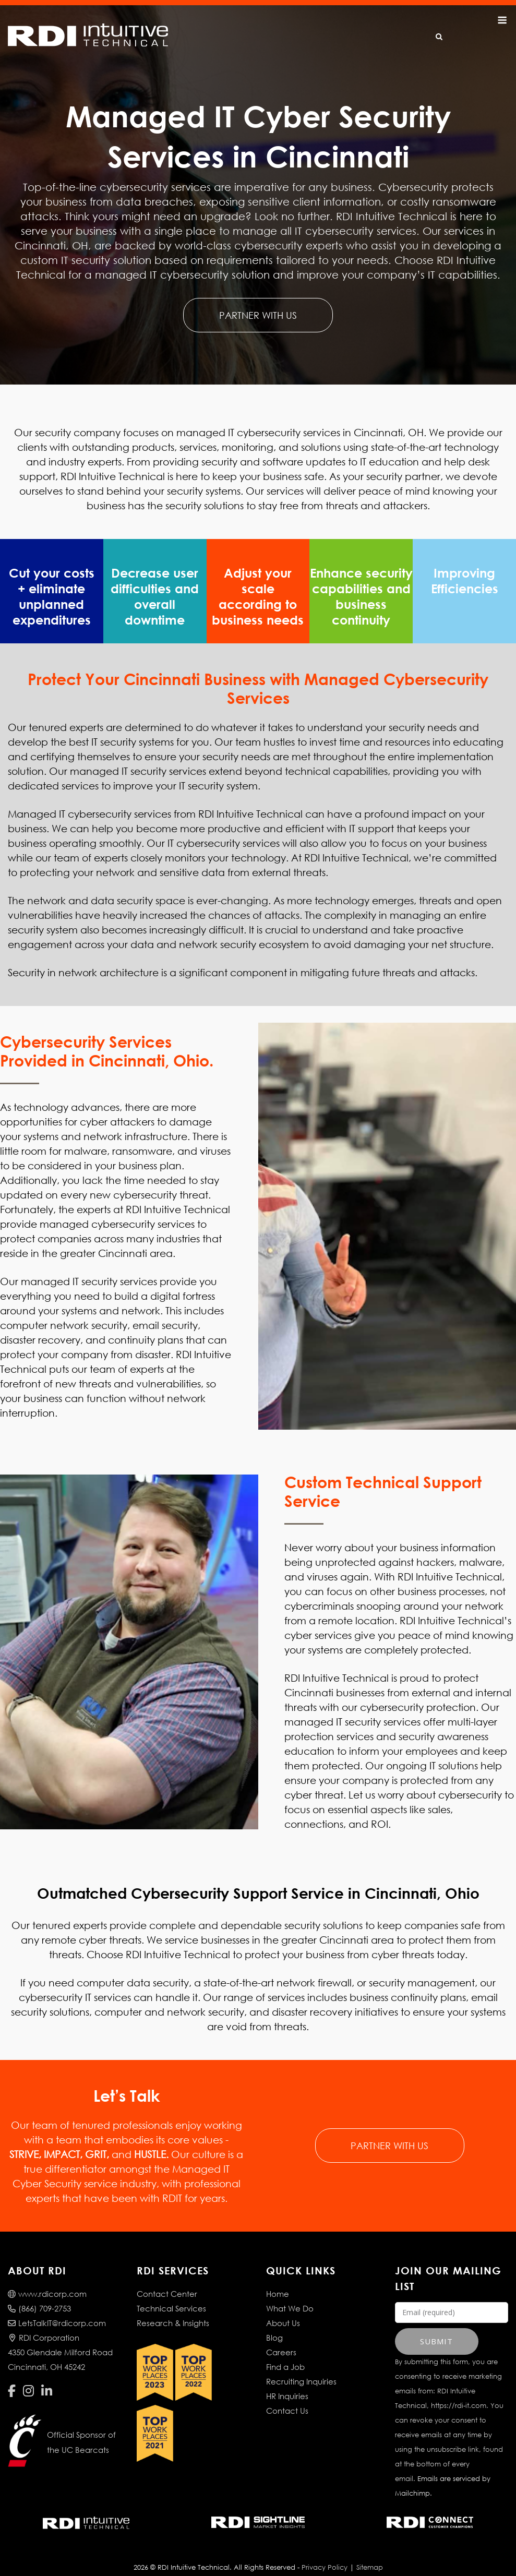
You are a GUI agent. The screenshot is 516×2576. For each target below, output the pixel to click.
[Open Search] (439, 37)
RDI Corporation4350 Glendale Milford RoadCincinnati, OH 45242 (60, 2337)
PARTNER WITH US (258, 315)
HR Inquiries (287, 2381)
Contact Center (167, 2279)
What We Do (290, 2294)
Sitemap (369, 2552)
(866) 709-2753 (39, 2294)
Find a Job (285, 2352)
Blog (274, 2323)
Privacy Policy (324, 2552)
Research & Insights (173, 2308)
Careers (281, 2337)
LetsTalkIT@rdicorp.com (57, 2308)
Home (277, 2279)
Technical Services (171, 2294)
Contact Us (287, 2396)
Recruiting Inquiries (301, 2367)
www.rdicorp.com (47, 2279)
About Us (283, 2308)
